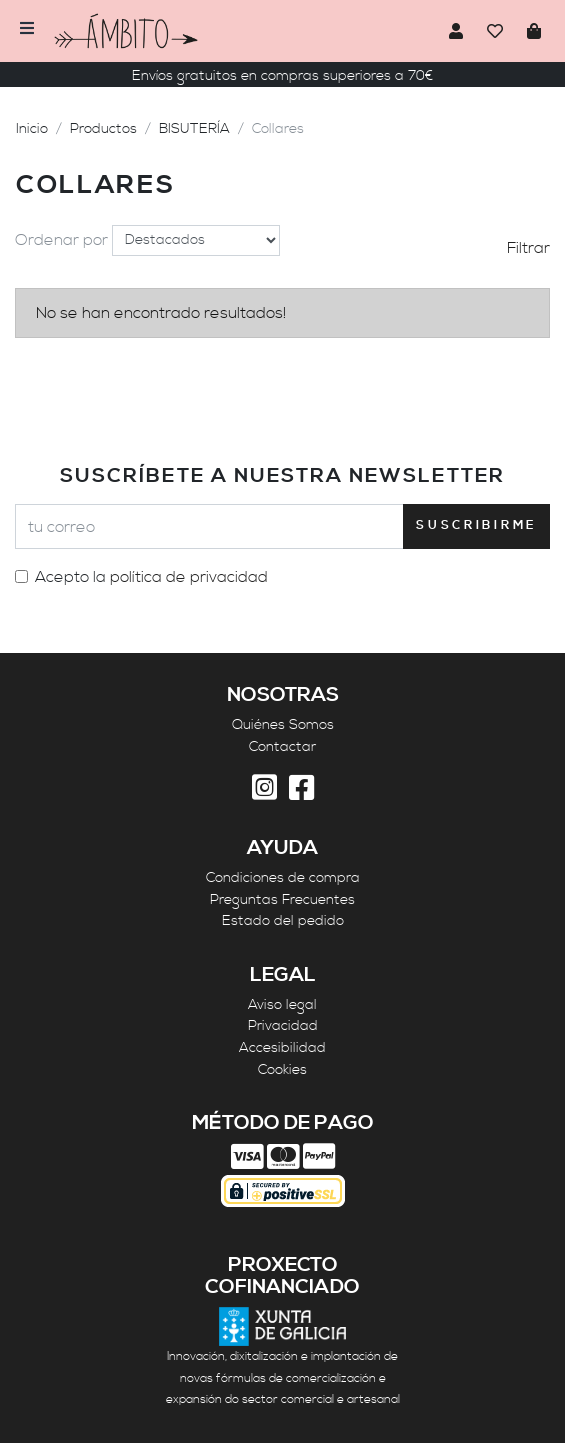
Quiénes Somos (283, 725)
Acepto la (151, 577)
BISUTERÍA (194, 129)
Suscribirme (476, 525)
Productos (103, 129)
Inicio (32, 129)
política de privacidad (189, 577)
